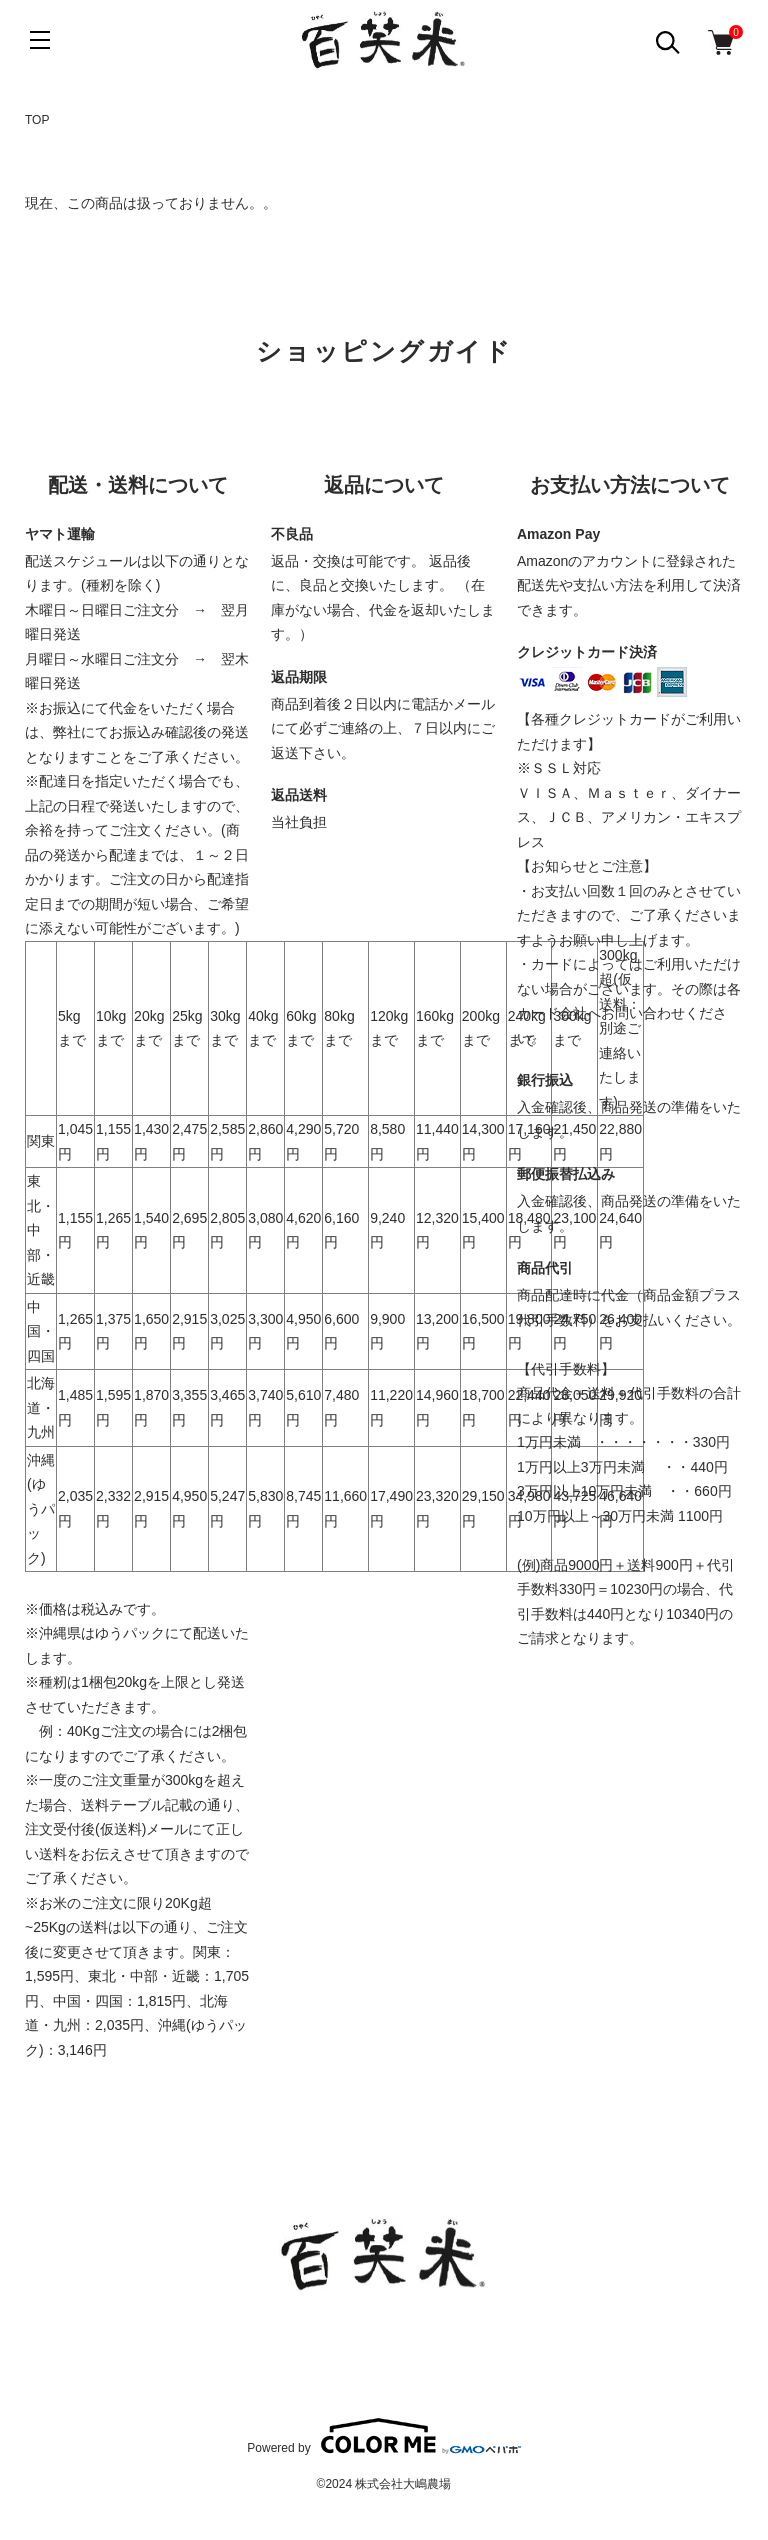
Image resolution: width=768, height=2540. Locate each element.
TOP (37, 120)
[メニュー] (40, 40)
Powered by (383, 2436)
